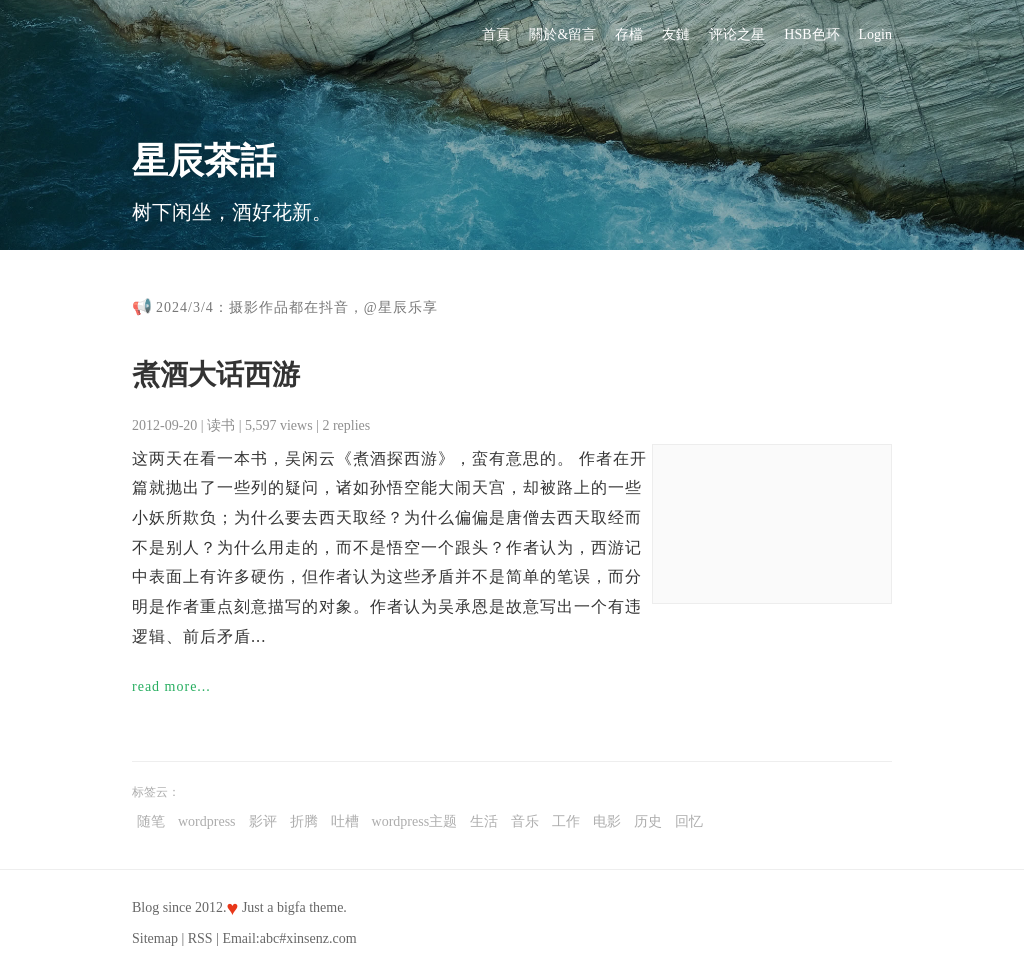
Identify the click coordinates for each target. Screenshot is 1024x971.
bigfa (291, 907)
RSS (200, 938)
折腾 (304, 821)
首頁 (496, 34)
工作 (566, 821)
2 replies (346, 425)
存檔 (629, 34)
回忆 (689, 821)
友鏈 (676, 34)
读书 (221, 425)
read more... (171, 686)
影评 (263, 821)
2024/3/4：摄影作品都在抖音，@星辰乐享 (297, 307)
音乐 (525, 821)
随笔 (151, 821)
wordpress (207, 821)
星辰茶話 (204, 161)
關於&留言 (562, 34)
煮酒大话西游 (216, 374)
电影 (607, 821)
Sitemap (155, 938)
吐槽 (345, 821)
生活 (484, 821)
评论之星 (737, 34)
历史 (648, 821)
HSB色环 (811, 34)
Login (875, 34)
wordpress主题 (415, 821)
